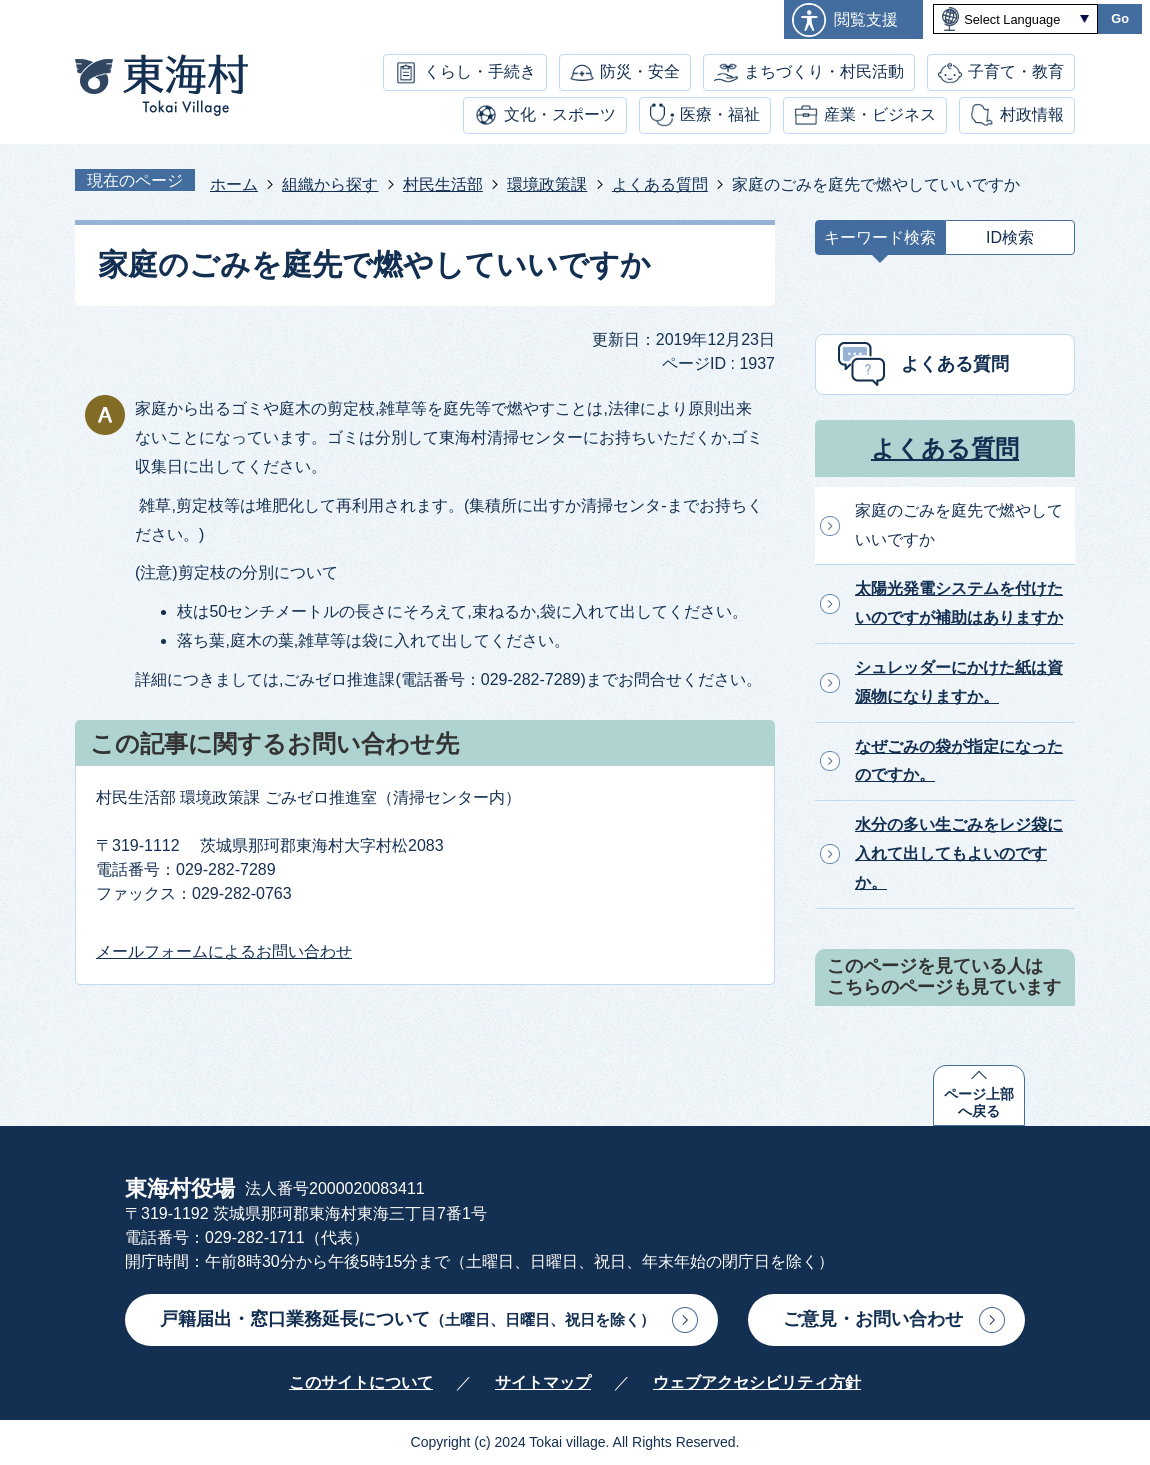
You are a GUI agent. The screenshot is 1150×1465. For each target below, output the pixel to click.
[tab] (880, 242)
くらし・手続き (480, 71)
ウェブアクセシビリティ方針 (757, 1382)
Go (1120, 18)
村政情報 (1032, 114)
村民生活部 (443, 184)
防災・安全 (640, 71)
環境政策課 (547, 184)
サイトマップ (543, 1382)
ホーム (234, 184)
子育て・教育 (1016, 71)
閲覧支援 (866, 19)
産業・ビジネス (880, 114)
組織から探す (330, 184)
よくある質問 (660, 184)
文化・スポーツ (560, 114)
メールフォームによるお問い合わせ (224, 951)
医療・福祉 (720, 114)
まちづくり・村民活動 (824, 71)
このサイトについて (361, 1382)
